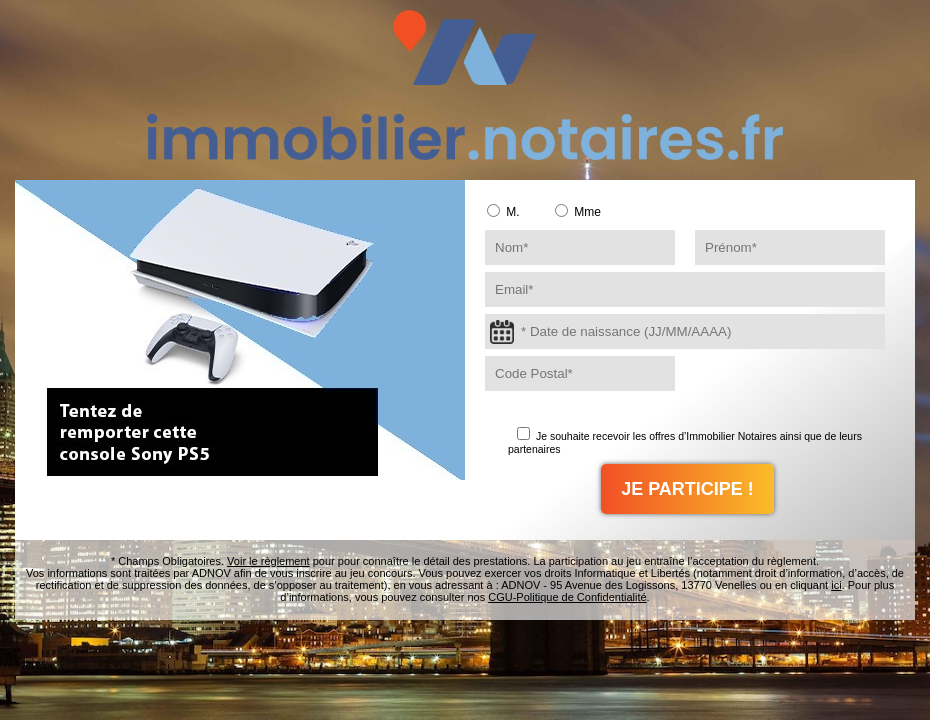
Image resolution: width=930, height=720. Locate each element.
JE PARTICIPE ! (687, 489)
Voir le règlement (268, 561)
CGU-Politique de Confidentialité (567, 597)
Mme (578, 212)
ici (836, 585)
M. (503, 212)
